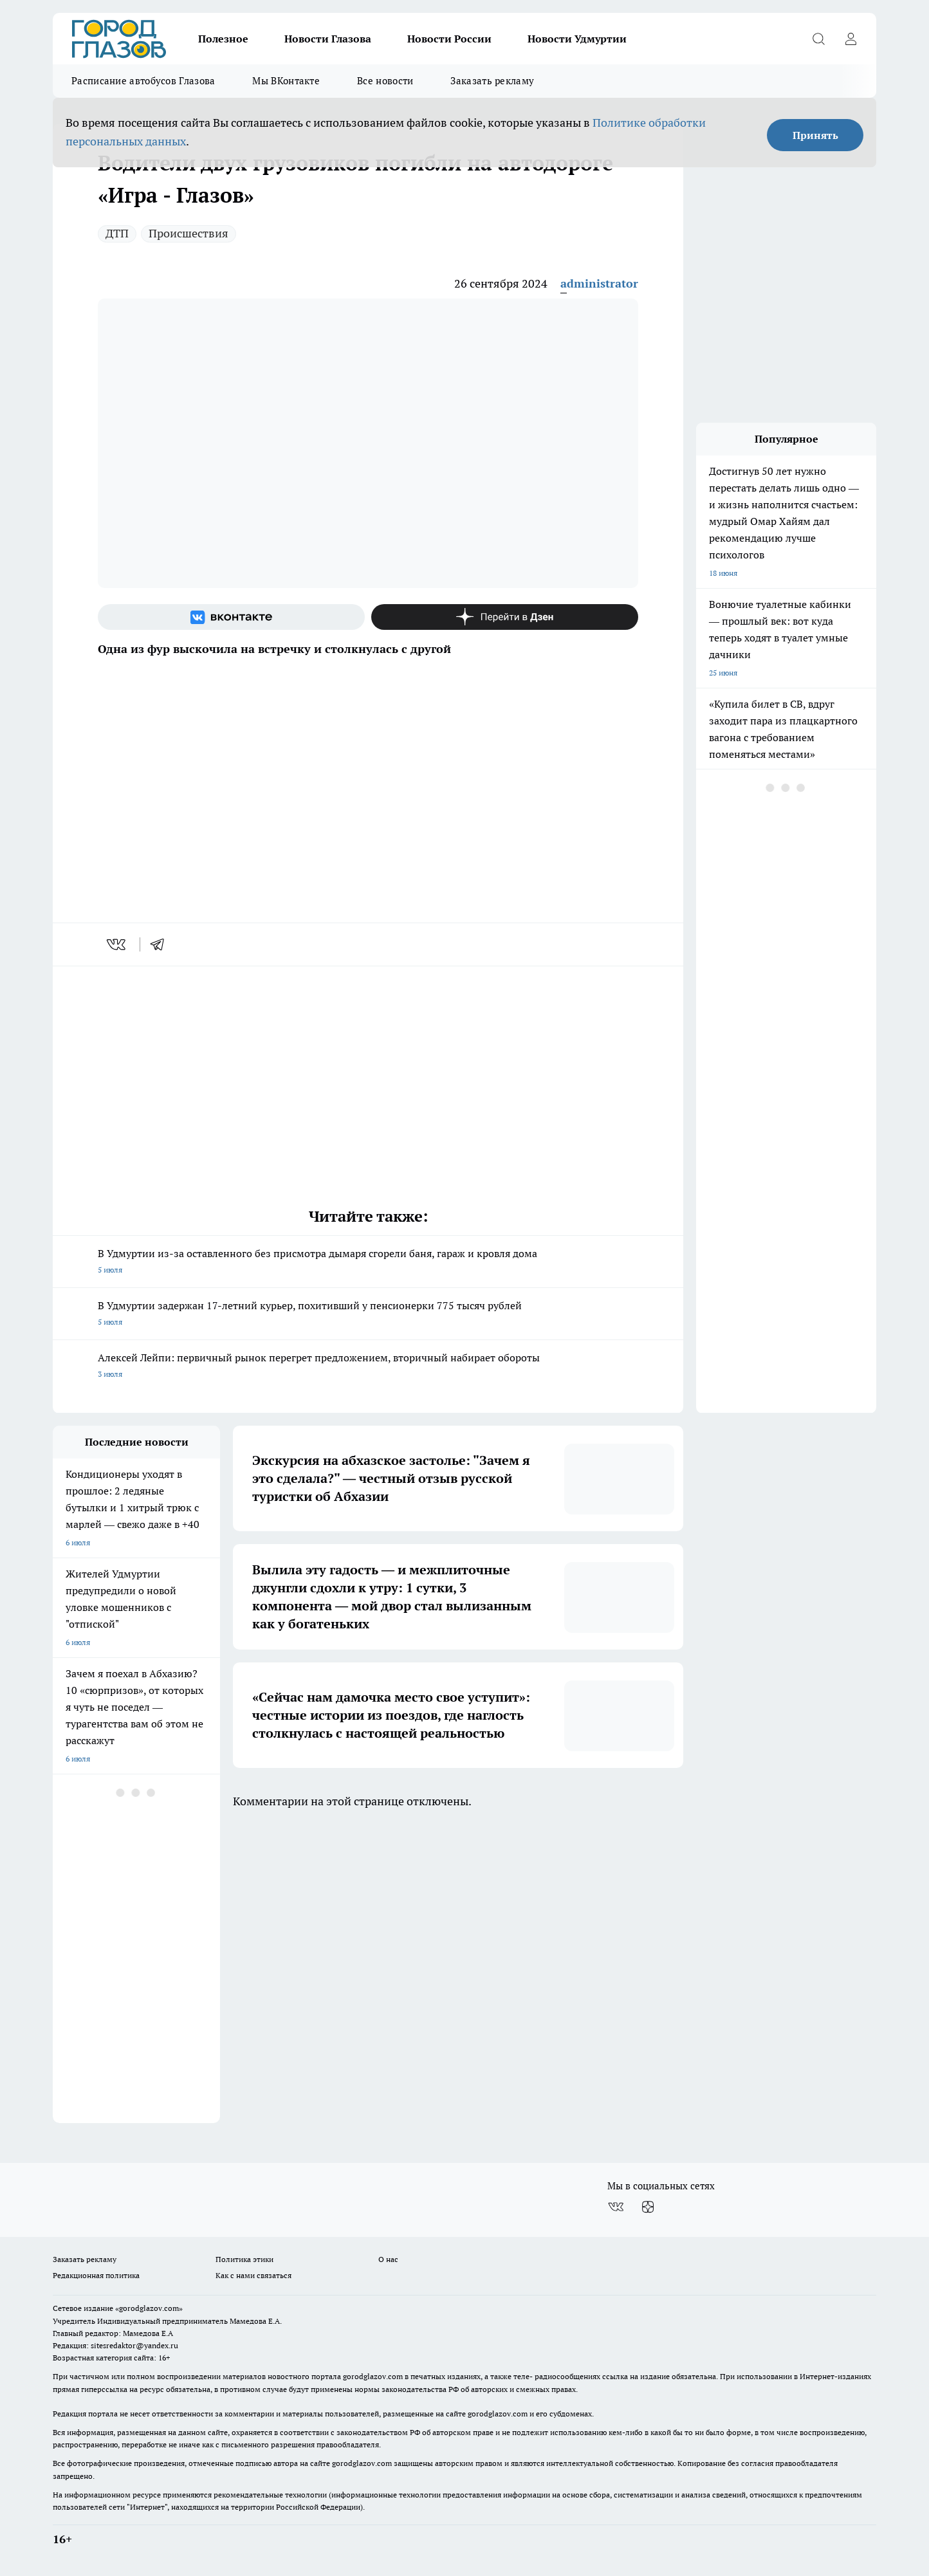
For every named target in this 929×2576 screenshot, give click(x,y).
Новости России (449, 38)
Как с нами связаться (253, 2275)
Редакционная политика (96, 2275)
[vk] (117, 944)
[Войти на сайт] (850, 38)
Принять (815, 135)
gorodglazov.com (373, 2376)
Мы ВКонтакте (286, 81)
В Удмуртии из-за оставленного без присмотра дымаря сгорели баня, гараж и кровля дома (368, 1262)
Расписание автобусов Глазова (143, 81)
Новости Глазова (327, 38)
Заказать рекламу (492, 81)
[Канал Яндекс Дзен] (504, 617)
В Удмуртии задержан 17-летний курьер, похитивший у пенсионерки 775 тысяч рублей (368, 1314)
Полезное (223, 38)
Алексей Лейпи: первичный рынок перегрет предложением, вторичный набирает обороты (368, 1367)
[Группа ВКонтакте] (231, 617)
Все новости (385, 81)
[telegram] (161, 944)
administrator (599, 283)
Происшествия (188, 233)
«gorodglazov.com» (149, 2308)
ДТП (117, 233)
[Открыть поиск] (818, 38)
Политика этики (244, 2259)
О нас (388, 2259)
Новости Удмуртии (577, 38)
